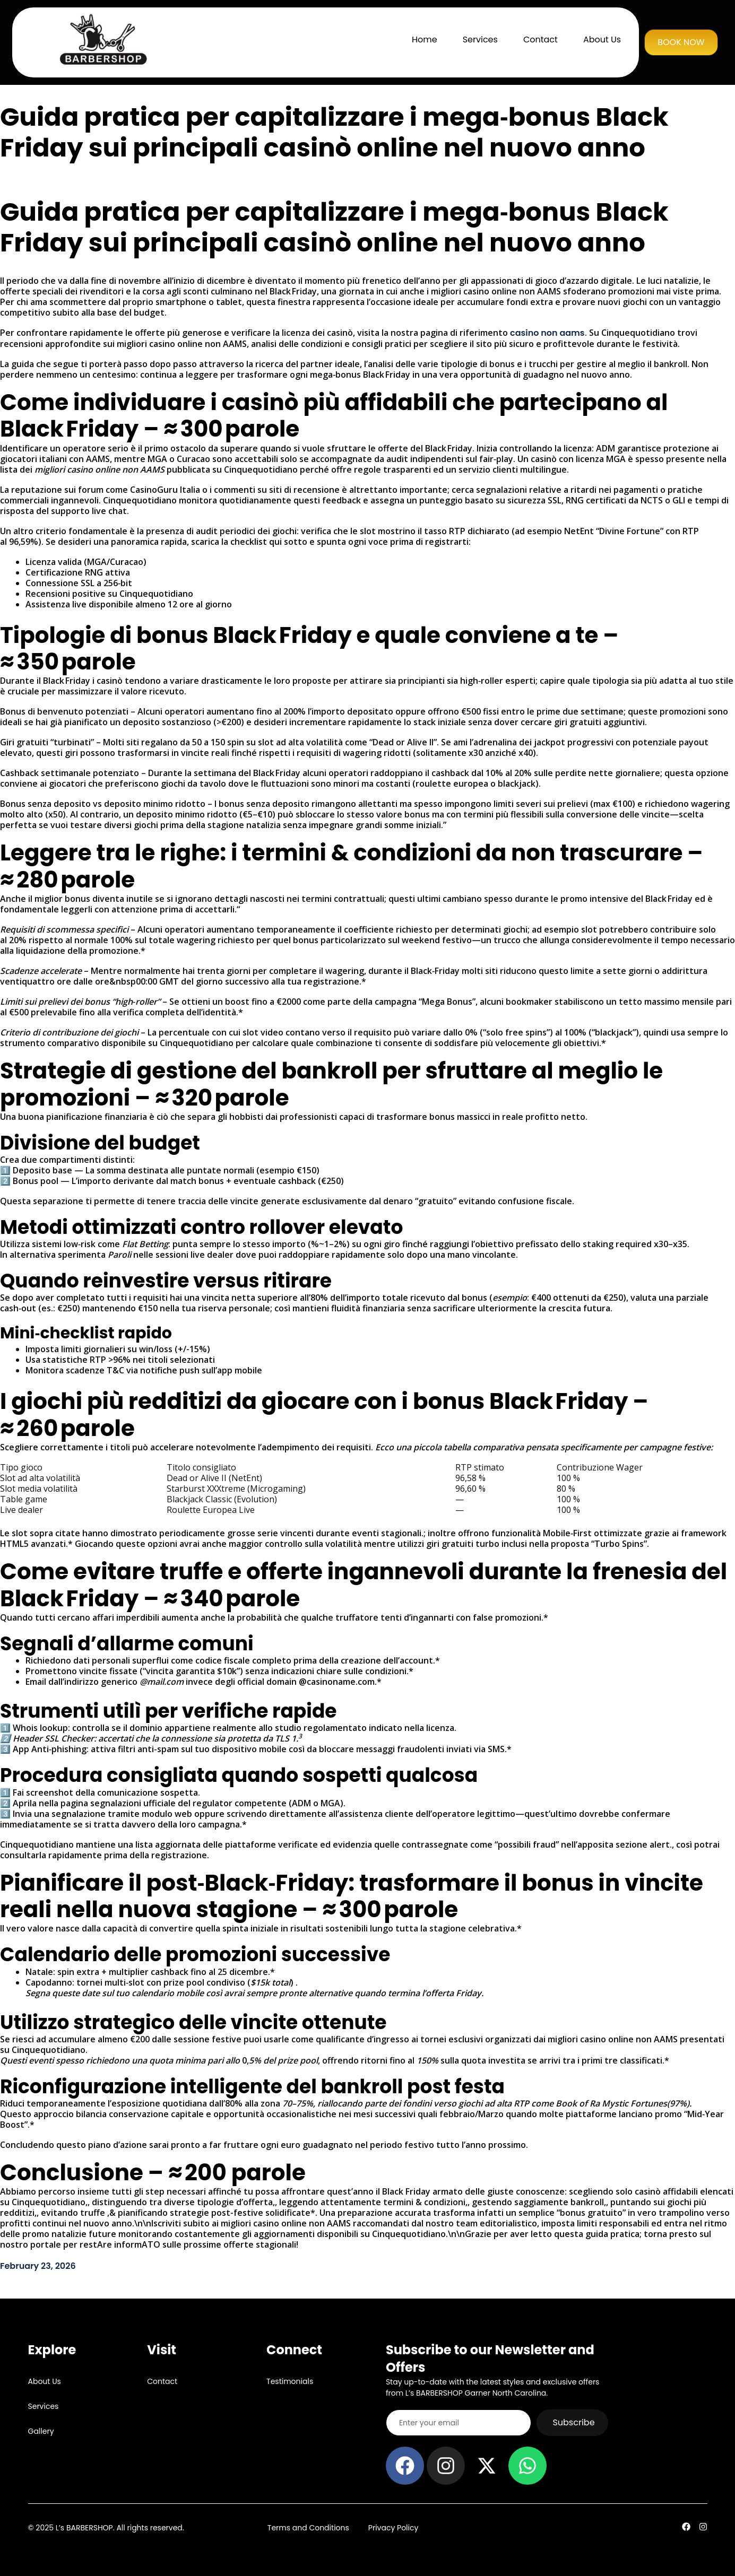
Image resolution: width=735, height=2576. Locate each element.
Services (480, 39)
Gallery (41, 2431)
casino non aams (547, 333)
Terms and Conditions (308, 2527)
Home (424, 39)
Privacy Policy (393, 2527)
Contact (540, 39)
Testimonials (289, 2381)
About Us (602, 39)
